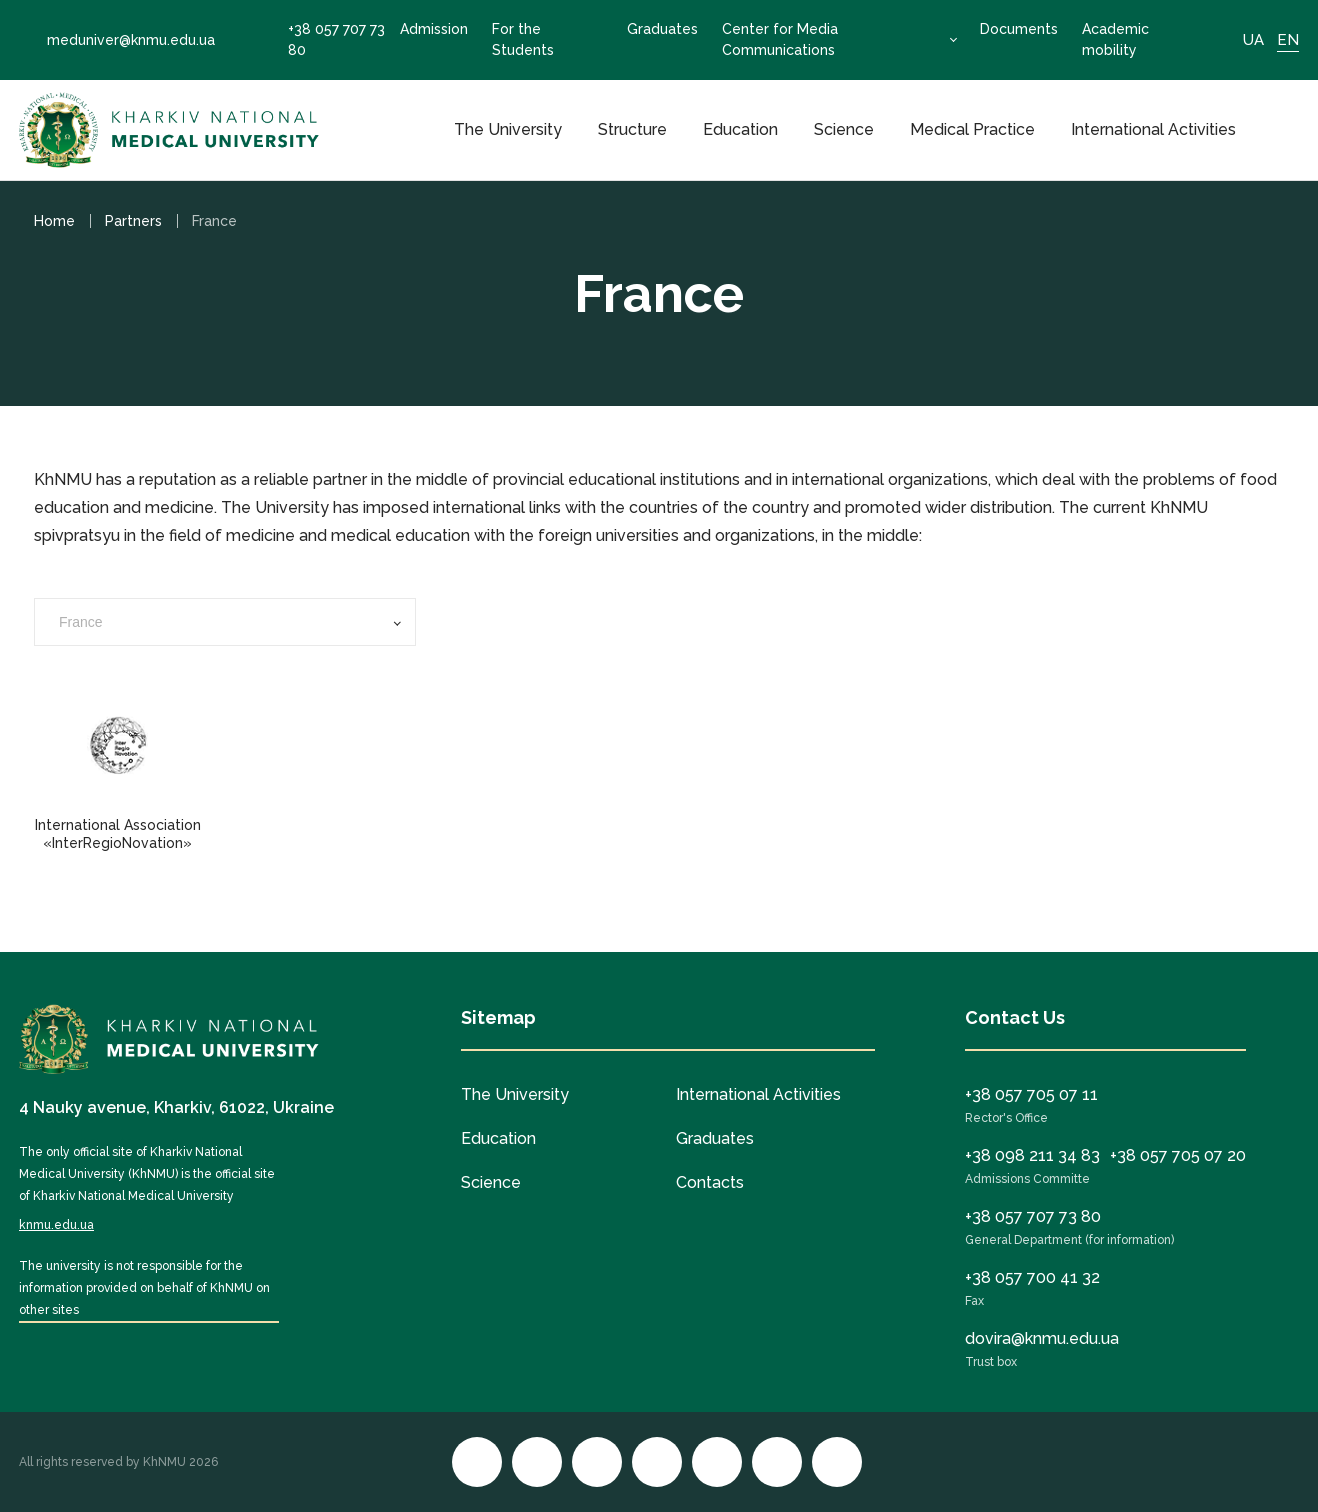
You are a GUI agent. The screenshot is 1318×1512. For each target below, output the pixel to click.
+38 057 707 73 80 (323, 39)
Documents (1019, 29)
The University (508, 129)
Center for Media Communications (780, 39)
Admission (434, 29)
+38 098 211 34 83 (1032, 1155)
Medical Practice (972, 129)
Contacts (710, 1182)
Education (740, 129)
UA (1253, 40)
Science (844, 129)
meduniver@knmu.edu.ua (117, 40)
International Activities (1153, 129)
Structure (632, 129)
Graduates (662, 29)
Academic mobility (1115, 39)
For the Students (523, 39)
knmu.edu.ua (56, 1225)
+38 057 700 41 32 (1032, 1277)
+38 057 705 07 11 (1031, 1094)
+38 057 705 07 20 (1178, 1155)
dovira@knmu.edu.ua (1042, 1338)
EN (1288, 40)
